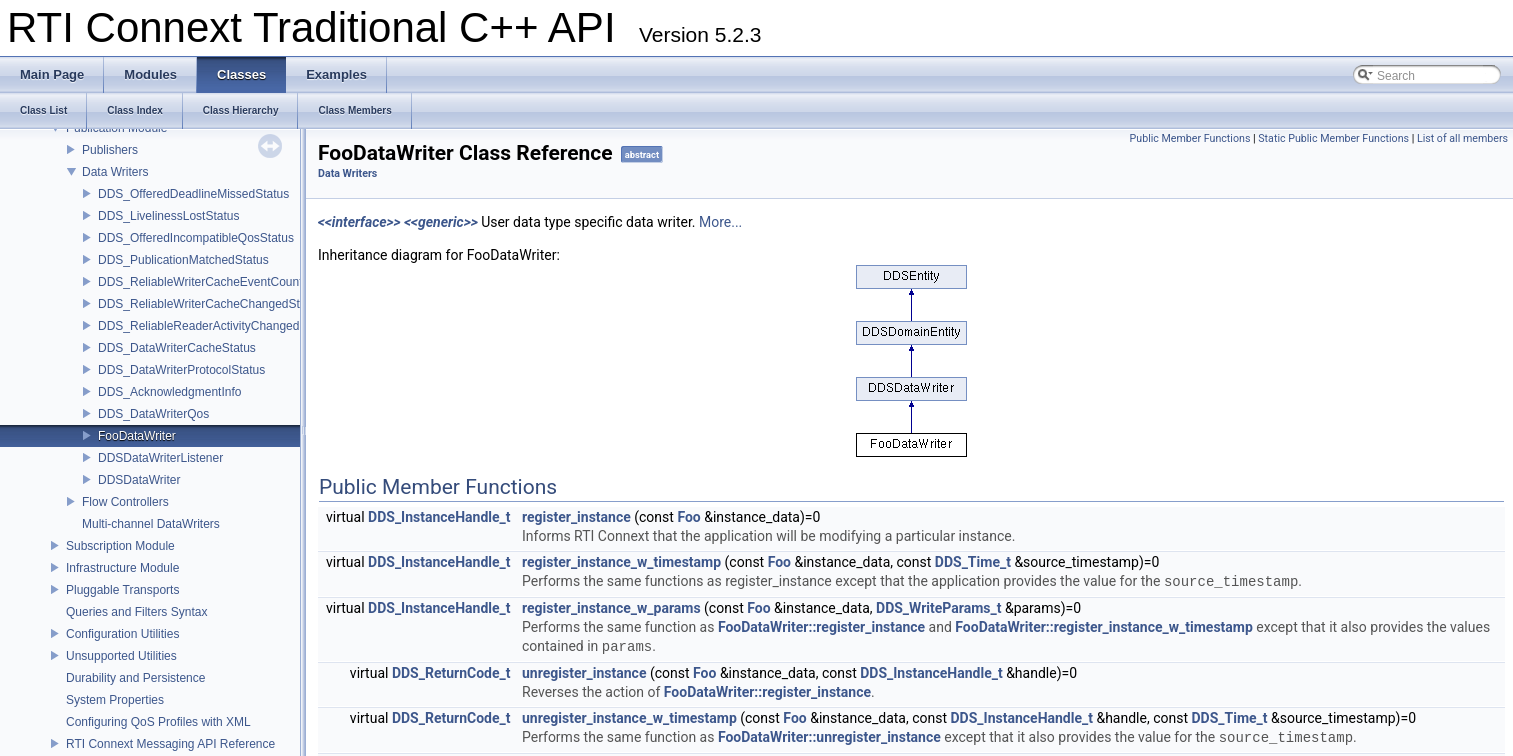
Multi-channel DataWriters (151, 524)
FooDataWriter (137, 436)
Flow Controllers (125, 502)
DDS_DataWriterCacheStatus (177, 348)
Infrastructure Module (122, 568)
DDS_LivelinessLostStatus (168, 216)
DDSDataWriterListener (160, 458)
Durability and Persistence (135, 678)
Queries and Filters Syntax (136, 612)
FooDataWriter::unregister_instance (829, 738)
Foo (688, 517)
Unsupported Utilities (121, 656)
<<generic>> (441, 222)
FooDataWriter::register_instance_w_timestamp (1104, 627)
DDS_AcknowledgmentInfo (169, 392)
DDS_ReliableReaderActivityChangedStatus (215, 326)
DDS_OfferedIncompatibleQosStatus (196, 238)
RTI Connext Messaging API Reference (170, 744)
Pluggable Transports (122, 590)
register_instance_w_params (611, 608)
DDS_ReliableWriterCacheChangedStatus (210, 304)
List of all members (1462, 138)
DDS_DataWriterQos (153, 414)
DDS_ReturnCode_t (451, 673)
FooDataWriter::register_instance (821, 627)
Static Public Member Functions (1333, 138)
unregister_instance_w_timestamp (629, 718)
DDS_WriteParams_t (938, 608)
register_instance (576, 517)
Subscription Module (120, 546)
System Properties (115, 700)
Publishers (110, 150)
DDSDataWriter (139, 480)
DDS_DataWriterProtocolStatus (181, 370)
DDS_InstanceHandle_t (439, 517)
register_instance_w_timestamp (621, 562)
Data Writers (115, 172)
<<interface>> (359, 222)
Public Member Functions (1190, 138)
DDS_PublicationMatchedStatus (183, 260)
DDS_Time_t (973, 562)
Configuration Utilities (122, 634)
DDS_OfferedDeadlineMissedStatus (193, 194)
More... (720, 222)
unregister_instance (584, 673)
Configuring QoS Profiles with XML (158, 722)
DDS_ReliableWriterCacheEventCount (200, 282)
